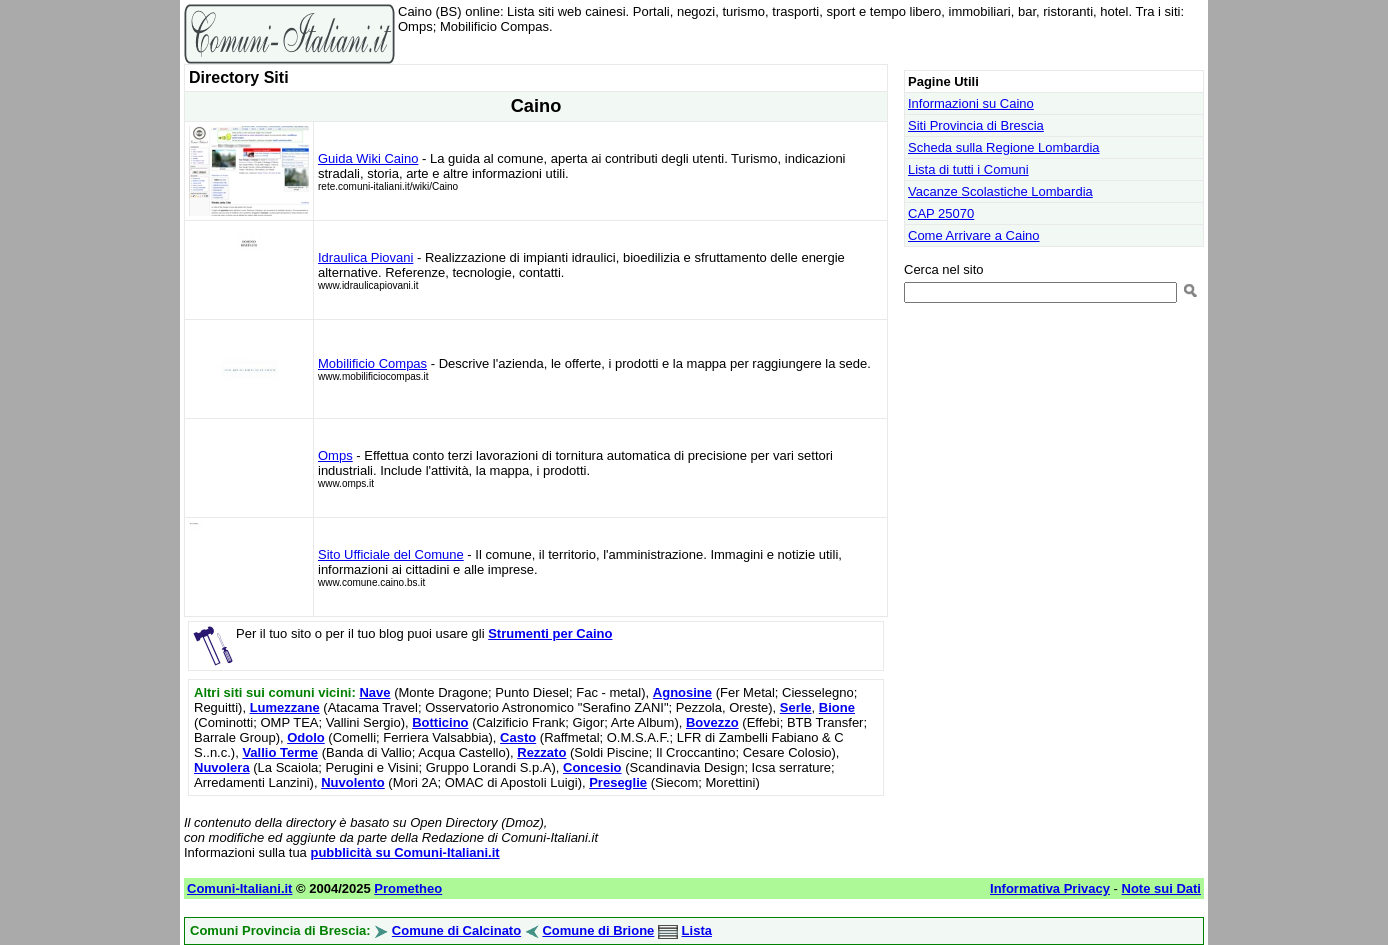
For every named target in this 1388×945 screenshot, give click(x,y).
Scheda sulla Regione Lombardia (1004, 147)
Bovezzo (712, 722)
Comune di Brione (598, 930)
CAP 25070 (941, 213)
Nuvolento (353, 782)
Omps (335, 455)
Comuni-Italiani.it (239, 888)
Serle (796, 707)
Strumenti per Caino (550, 633)
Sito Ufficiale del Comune (391, 554)
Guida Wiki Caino (368, 158)
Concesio (592, 767)
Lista (697, 930)
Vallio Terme (280, 752)
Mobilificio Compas (372, 363)
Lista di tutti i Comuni (968, 169)
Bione (837, 707)
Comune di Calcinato (456, 930)
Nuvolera (222, 767)
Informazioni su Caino (971, 103)
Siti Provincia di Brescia (976, 125)
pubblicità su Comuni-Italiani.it (404, 852)
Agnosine (682, 692)
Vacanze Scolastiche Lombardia (1000, 191)
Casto (518, 737)
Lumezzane (285, 707)
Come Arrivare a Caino (974, 235)
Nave (374, 692)
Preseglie (618, 782)
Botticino (440, 722)
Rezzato (541, 752)
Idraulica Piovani (365, 257)
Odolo (306, 737)
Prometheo (408, 888)
